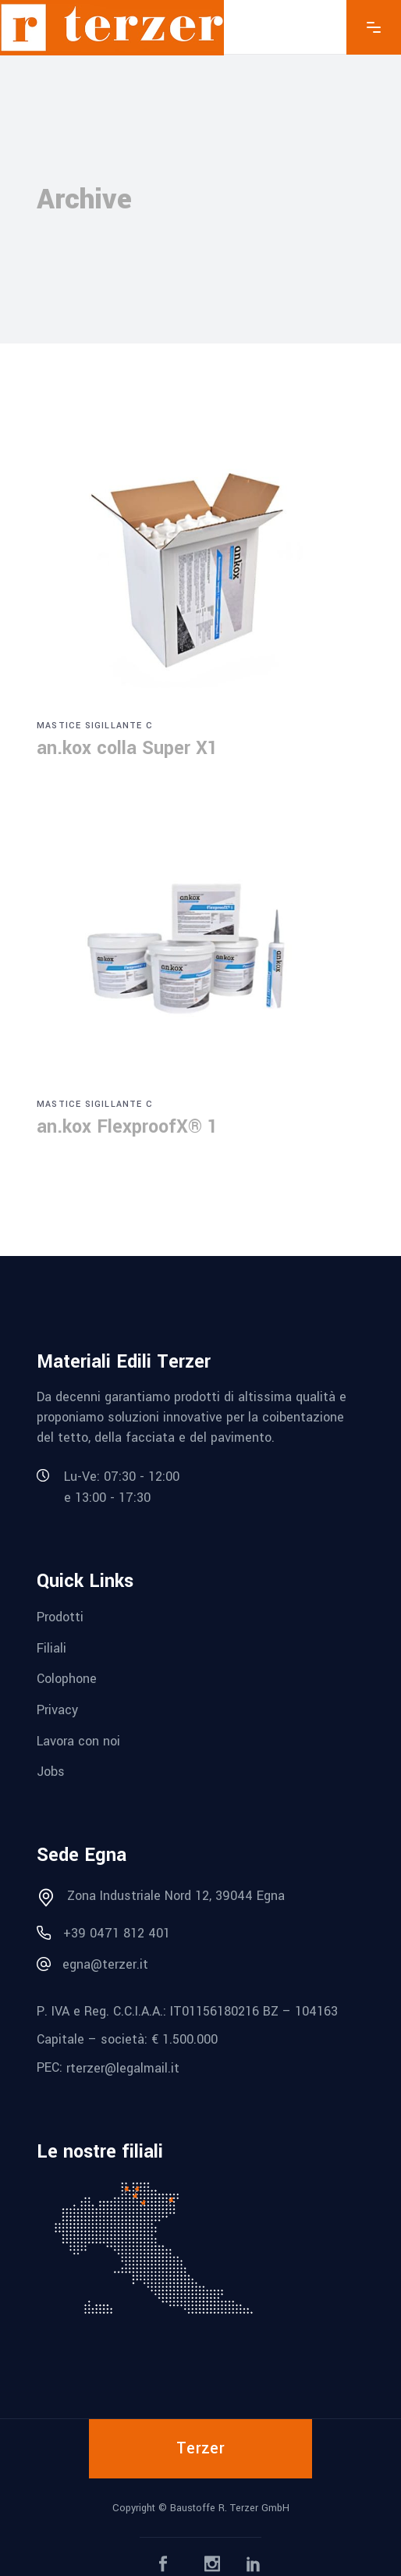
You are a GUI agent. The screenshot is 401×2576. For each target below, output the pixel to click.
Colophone (67, 1679)
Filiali (51, 1647)
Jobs (51, 1772)
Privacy (57, 1710)
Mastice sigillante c (95, 725)
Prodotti (60, 1617)
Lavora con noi (78, 1740)
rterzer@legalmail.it (122, 2068)
